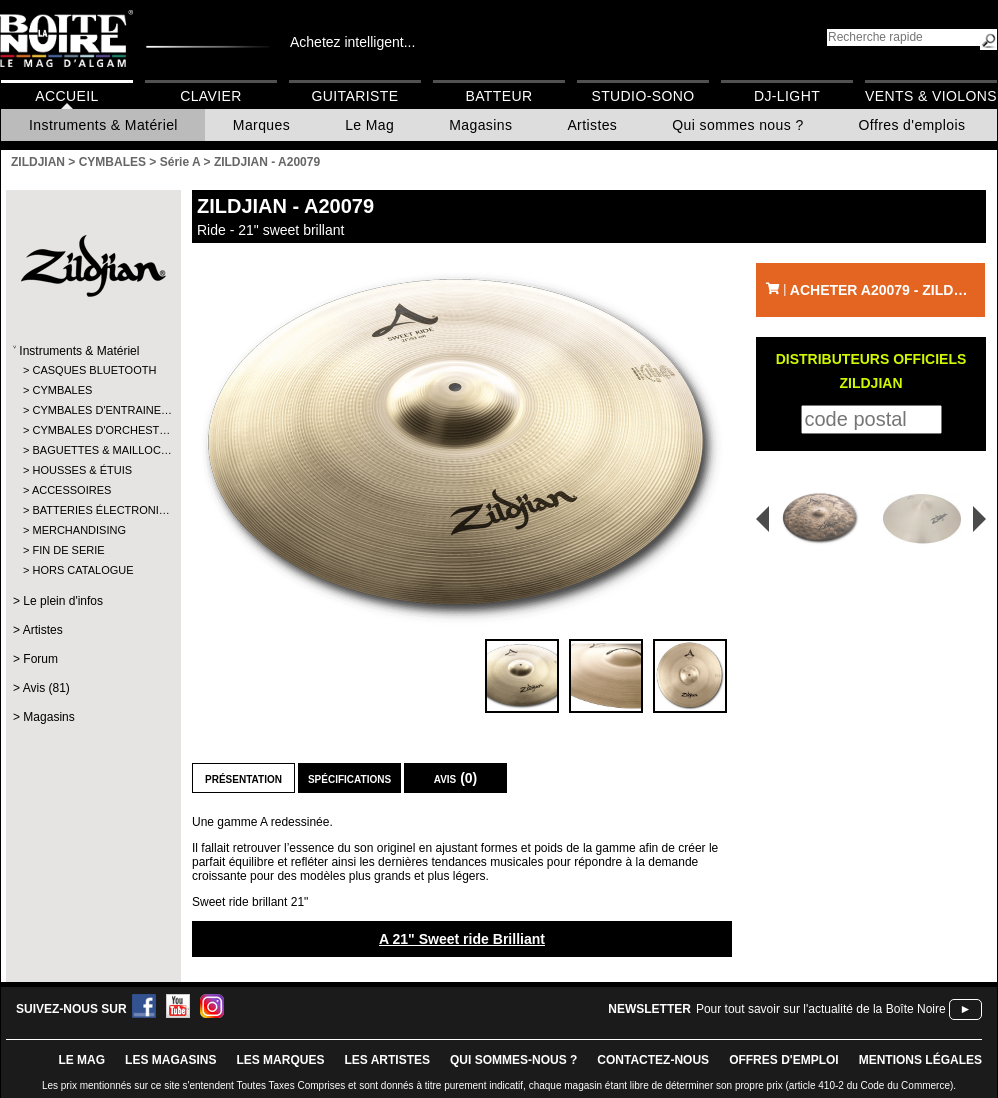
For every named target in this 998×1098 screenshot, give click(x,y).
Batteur (498, 96)
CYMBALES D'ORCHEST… (92, 430)
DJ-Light (787, 96)
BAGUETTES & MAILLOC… (92, 450)
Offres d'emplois (912, 125)
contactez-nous (653, 1060)
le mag (81, 1060)
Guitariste (355, 96)
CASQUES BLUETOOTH (92, 370)
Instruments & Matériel (103, 125)
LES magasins (170, 1060)
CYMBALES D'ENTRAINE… (92, 410)
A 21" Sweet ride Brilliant (462, 939)
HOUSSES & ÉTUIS (82, 470)
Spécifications (349, 778)
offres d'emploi (784, 1060)
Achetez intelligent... (352, 42)
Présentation (243, 778)
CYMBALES (62, 390)
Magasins (480, 125)
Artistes (592, 125)
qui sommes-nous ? (513, 1060)
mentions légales (920, 1060)
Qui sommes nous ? (737, 125)
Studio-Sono (642, 96)
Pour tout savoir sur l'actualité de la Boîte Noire (821, 1009)
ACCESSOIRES (71, 490)
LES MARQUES (280, 1060)
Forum (40, 659)
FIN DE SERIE (68, 550)
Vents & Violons (931, 96)
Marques (261, 125)
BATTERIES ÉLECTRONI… (92, 510)
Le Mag (369, 125)
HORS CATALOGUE (82, 570)
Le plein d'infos (63, 601)
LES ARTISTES (387, 1060)
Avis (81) (46, 688)
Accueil (66, 96)
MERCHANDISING (79, 530)
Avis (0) (456, 778)
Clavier (211, 96)
